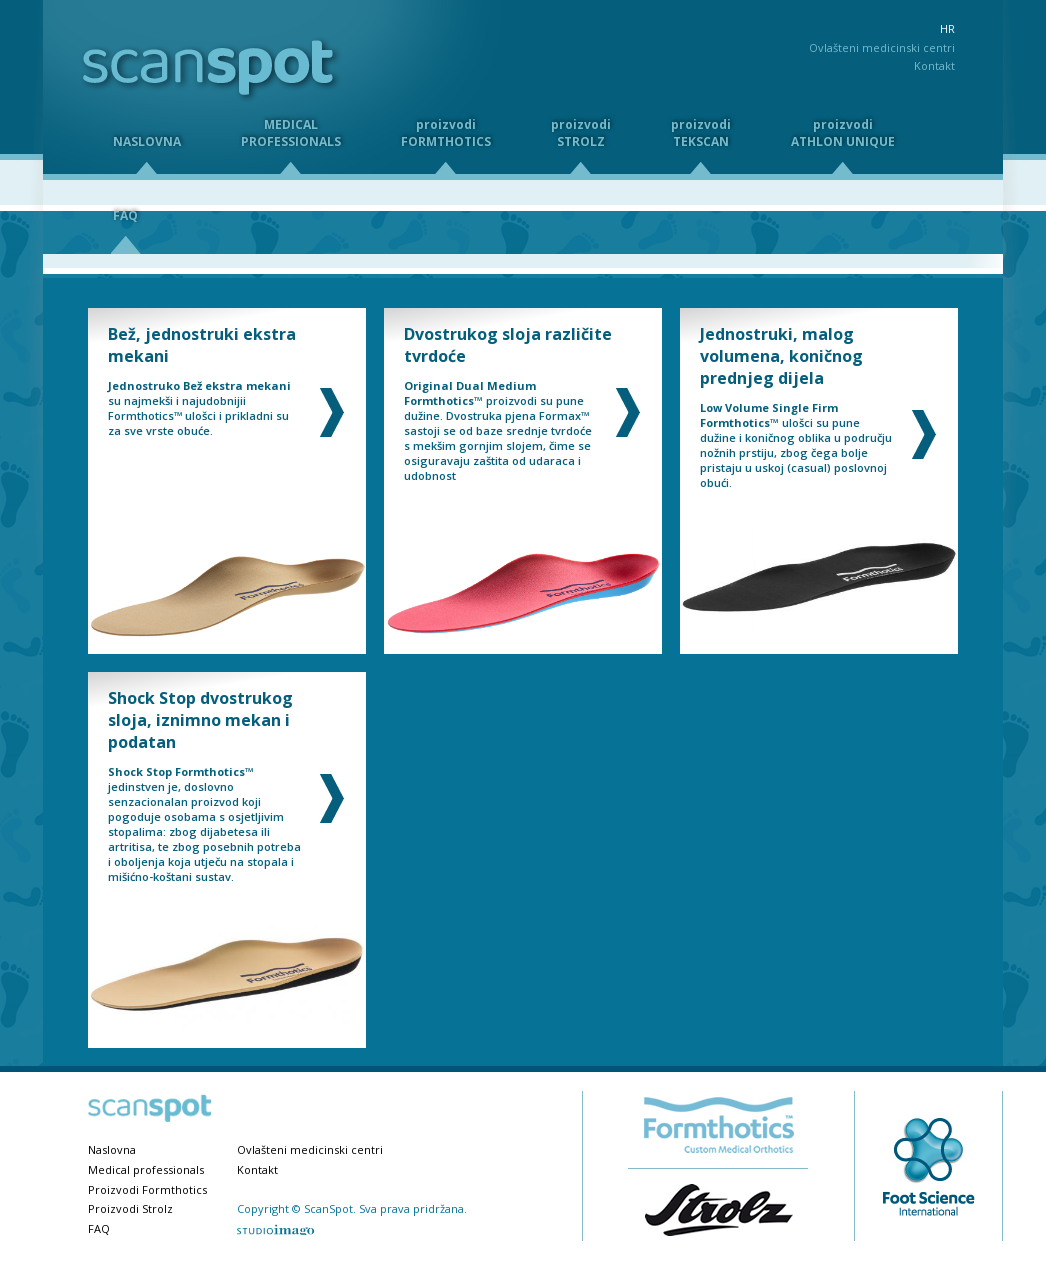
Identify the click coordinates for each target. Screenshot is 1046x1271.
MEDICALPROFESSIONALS (291, 133)
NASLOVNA (147, 141)
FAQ (99, 1228)
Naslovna (112, 1149)
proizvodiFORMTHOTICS (446, 133)
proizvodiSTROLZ (581, 133)
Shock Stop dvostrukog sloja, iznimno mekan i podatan (200, 720)
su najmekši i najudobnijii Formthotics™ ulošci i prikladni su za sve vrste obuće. (199, 408)
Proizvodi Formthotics (147, 1189)
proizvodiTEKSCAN (701, 133)
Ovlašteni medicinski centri (882, 47)
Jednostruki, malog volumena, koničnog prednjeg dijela (781, 356)
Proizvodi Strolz (130, 1208)
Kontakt (934, 65)
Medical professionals (146, 1169)
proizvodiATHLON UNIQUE (843, 133)
